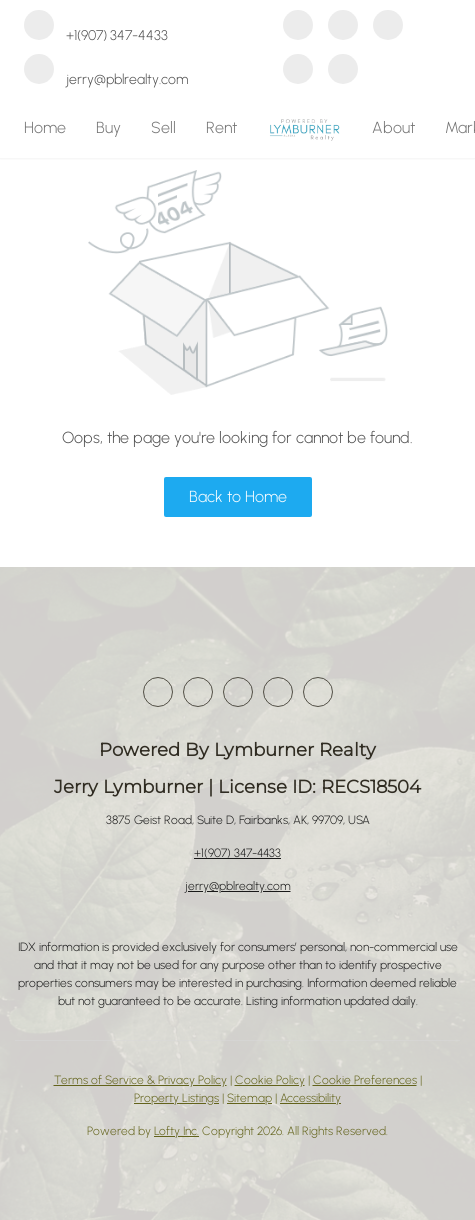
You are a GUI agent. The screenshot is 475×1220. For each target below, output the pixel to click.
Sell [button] (163, 127)
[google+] (343, 71)
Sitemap (249, 1098)
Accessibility (310, 1098)
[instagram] (298, 71)
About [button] (393, 127)
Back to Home (238, 496)
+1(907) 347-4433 (237, 853)
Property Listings (176, 1098)
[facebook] (298, 27)
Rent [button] (221, 127)
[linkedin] (343, 27)
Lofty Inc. (176, 1131)
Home (45, 127)
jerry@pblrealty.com (238, 886)
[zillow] (388, 27)
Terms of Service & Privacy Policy (140, 1080)
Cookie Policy (270, 1080)
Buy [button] (108, 127)
